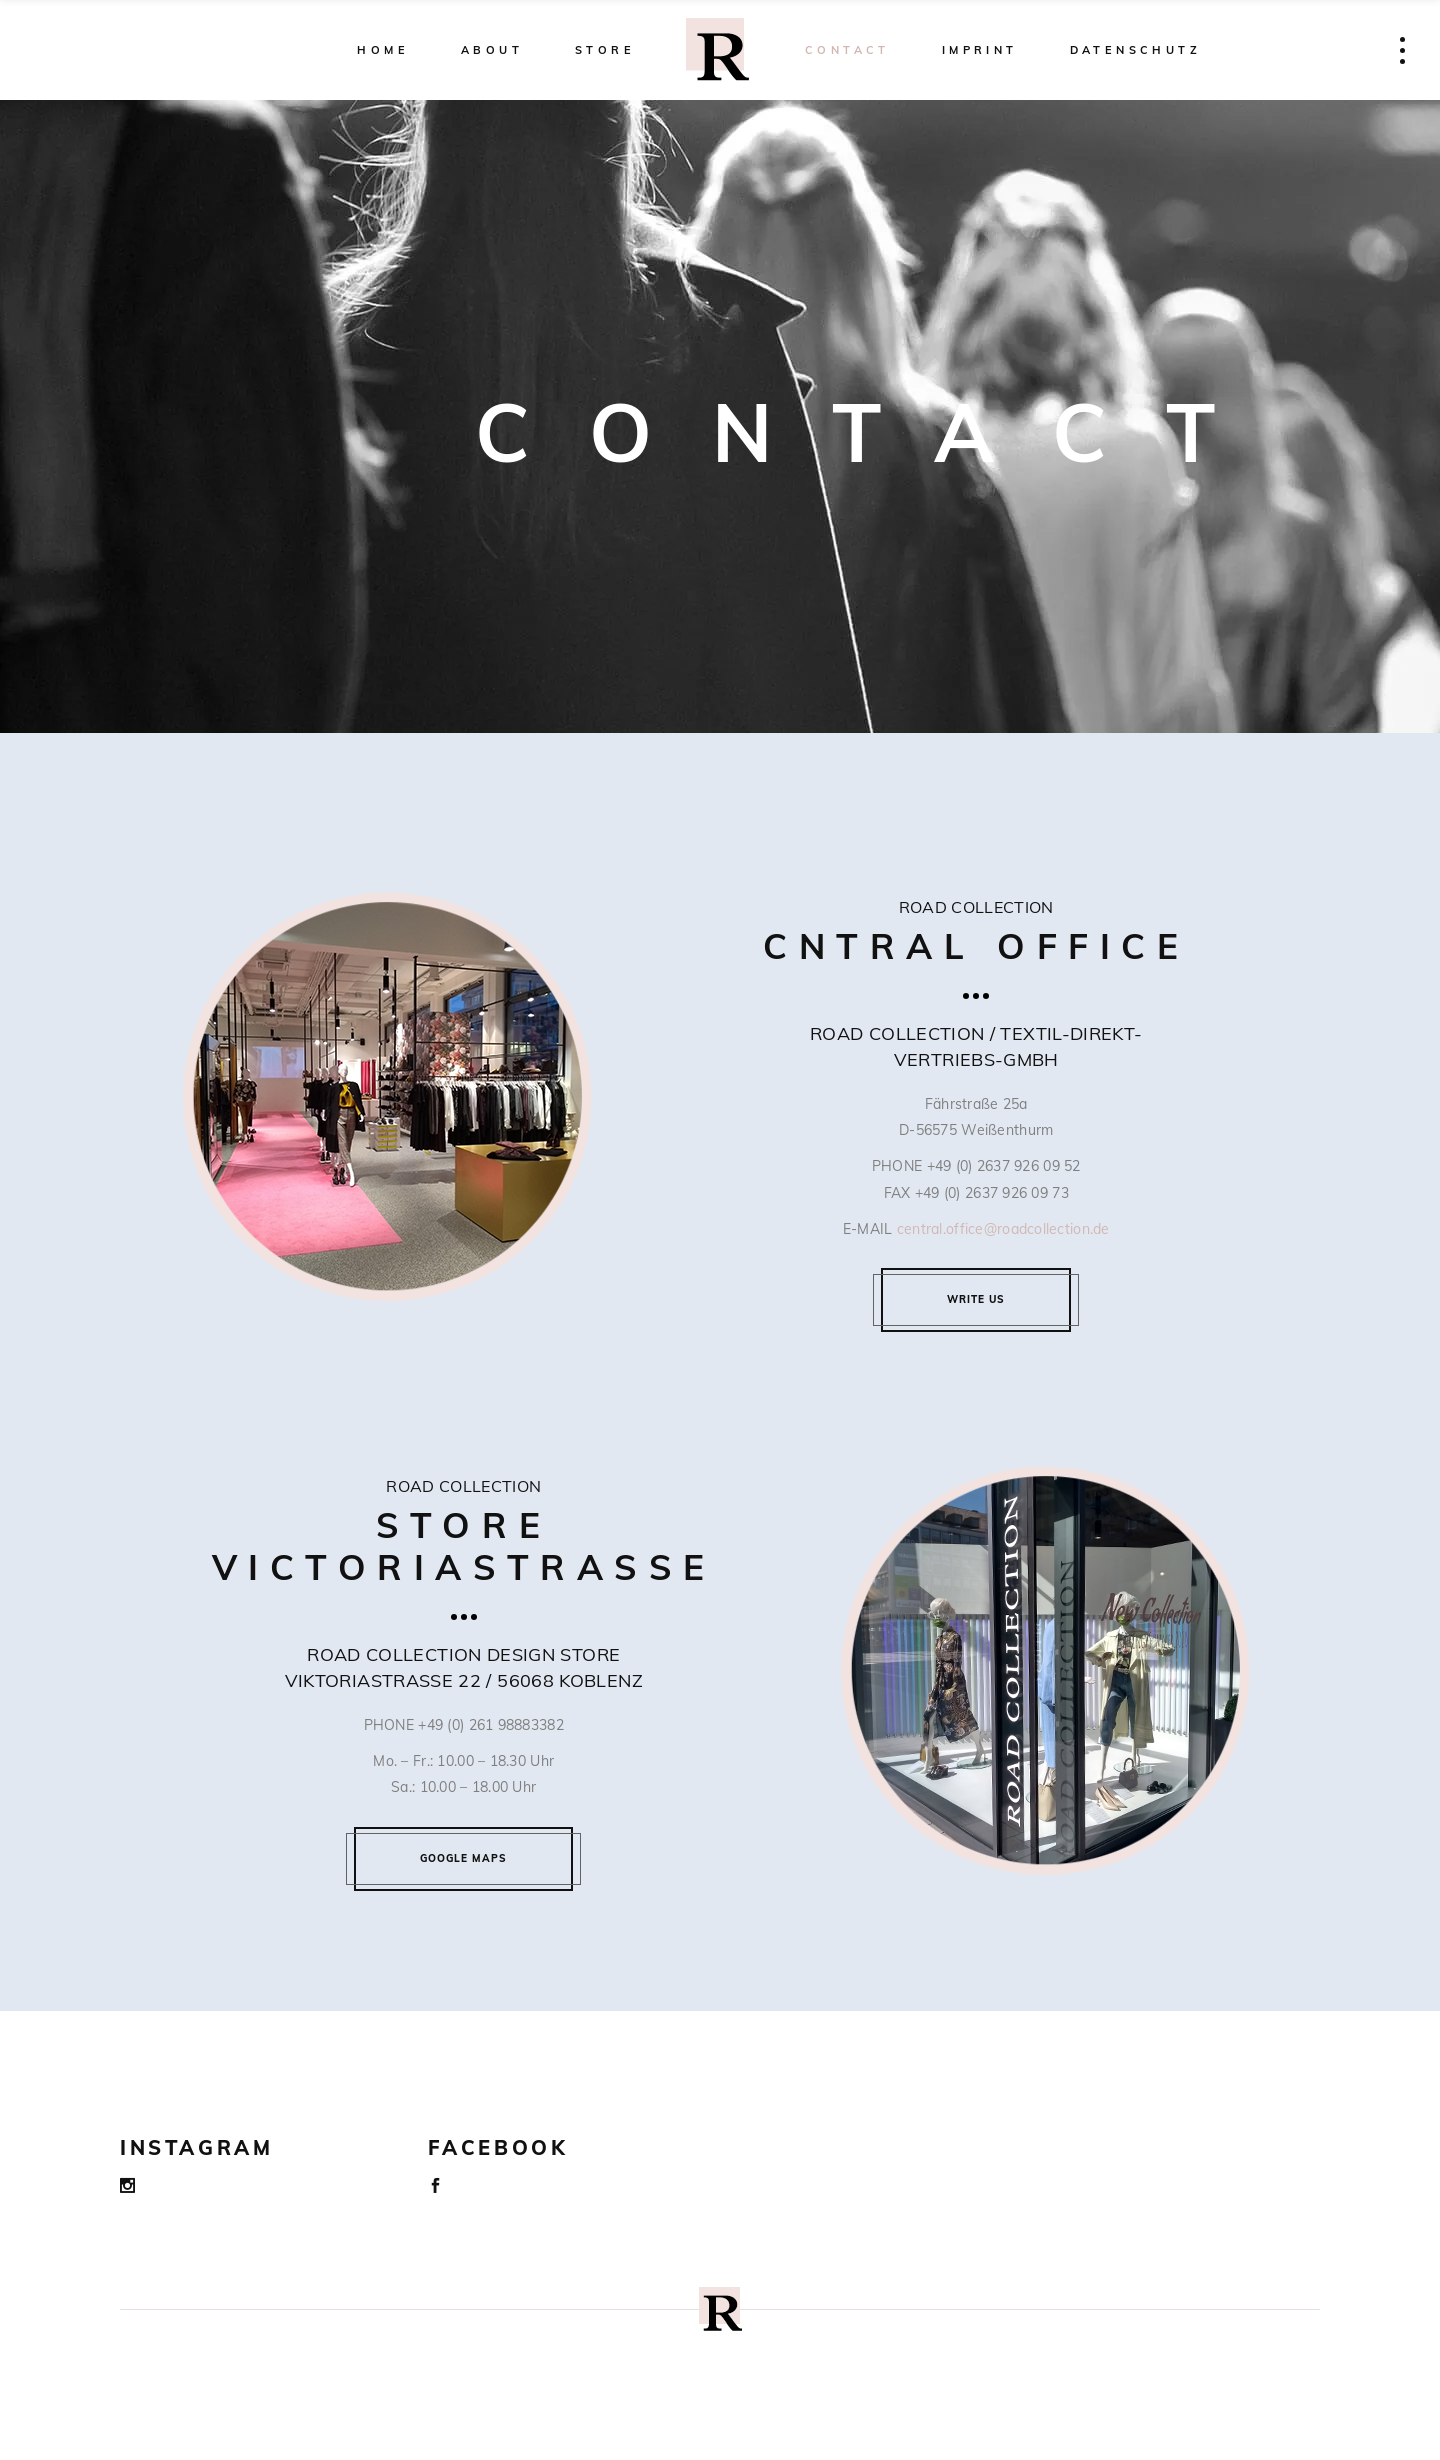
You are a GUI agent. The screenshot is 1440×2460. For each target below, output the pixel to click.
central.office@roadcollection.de (1003, 1229)
